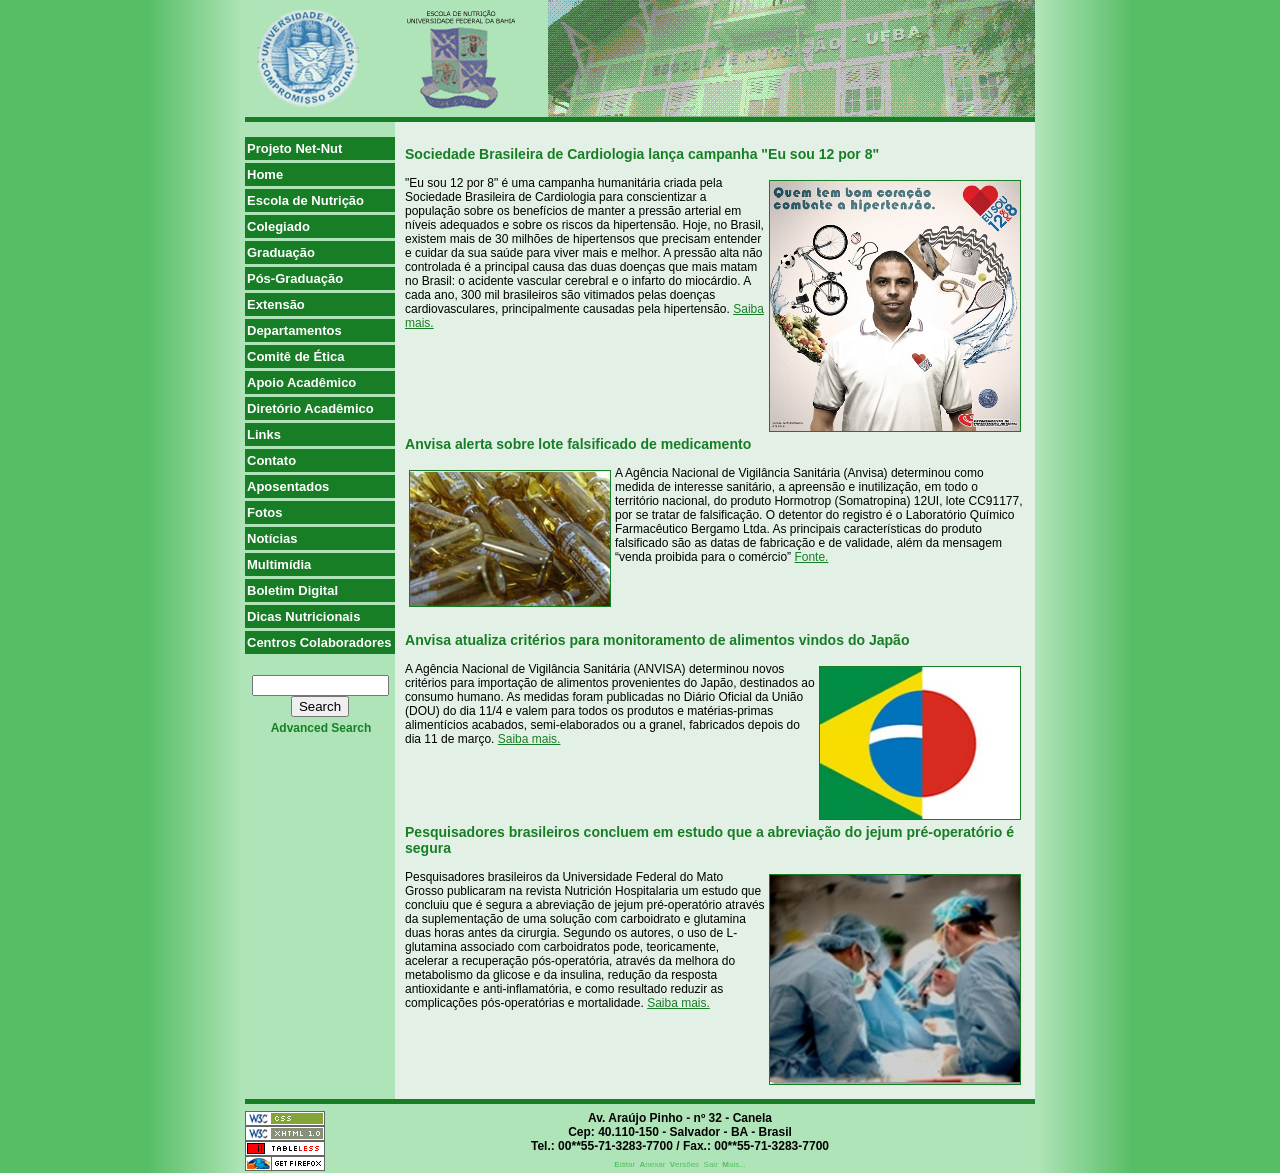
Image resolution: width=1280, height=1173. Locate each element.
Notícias (272, 538)
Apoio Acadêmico (301, 382)
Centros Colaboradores (319, 642)
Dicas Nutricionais (303, 616)
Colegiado (278, 226)
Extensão (276, 304)
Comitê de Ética (296, 356)
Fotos (264, 512)
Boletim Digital (292, 590)
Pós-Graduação (295, 278)
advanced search (321, 728)
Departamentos (294, 330)
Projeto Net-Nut (294, 148)
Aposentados (288, 486)
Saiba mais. (529, 739)
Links (264, 434)
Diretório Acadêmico (310, 408)
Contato (271, 460)
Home (265, 174)
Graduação (281, 252)
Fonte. (811, 557)
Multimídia (279, 564)
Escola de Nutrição (305, 200)
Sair (711, 1164)
